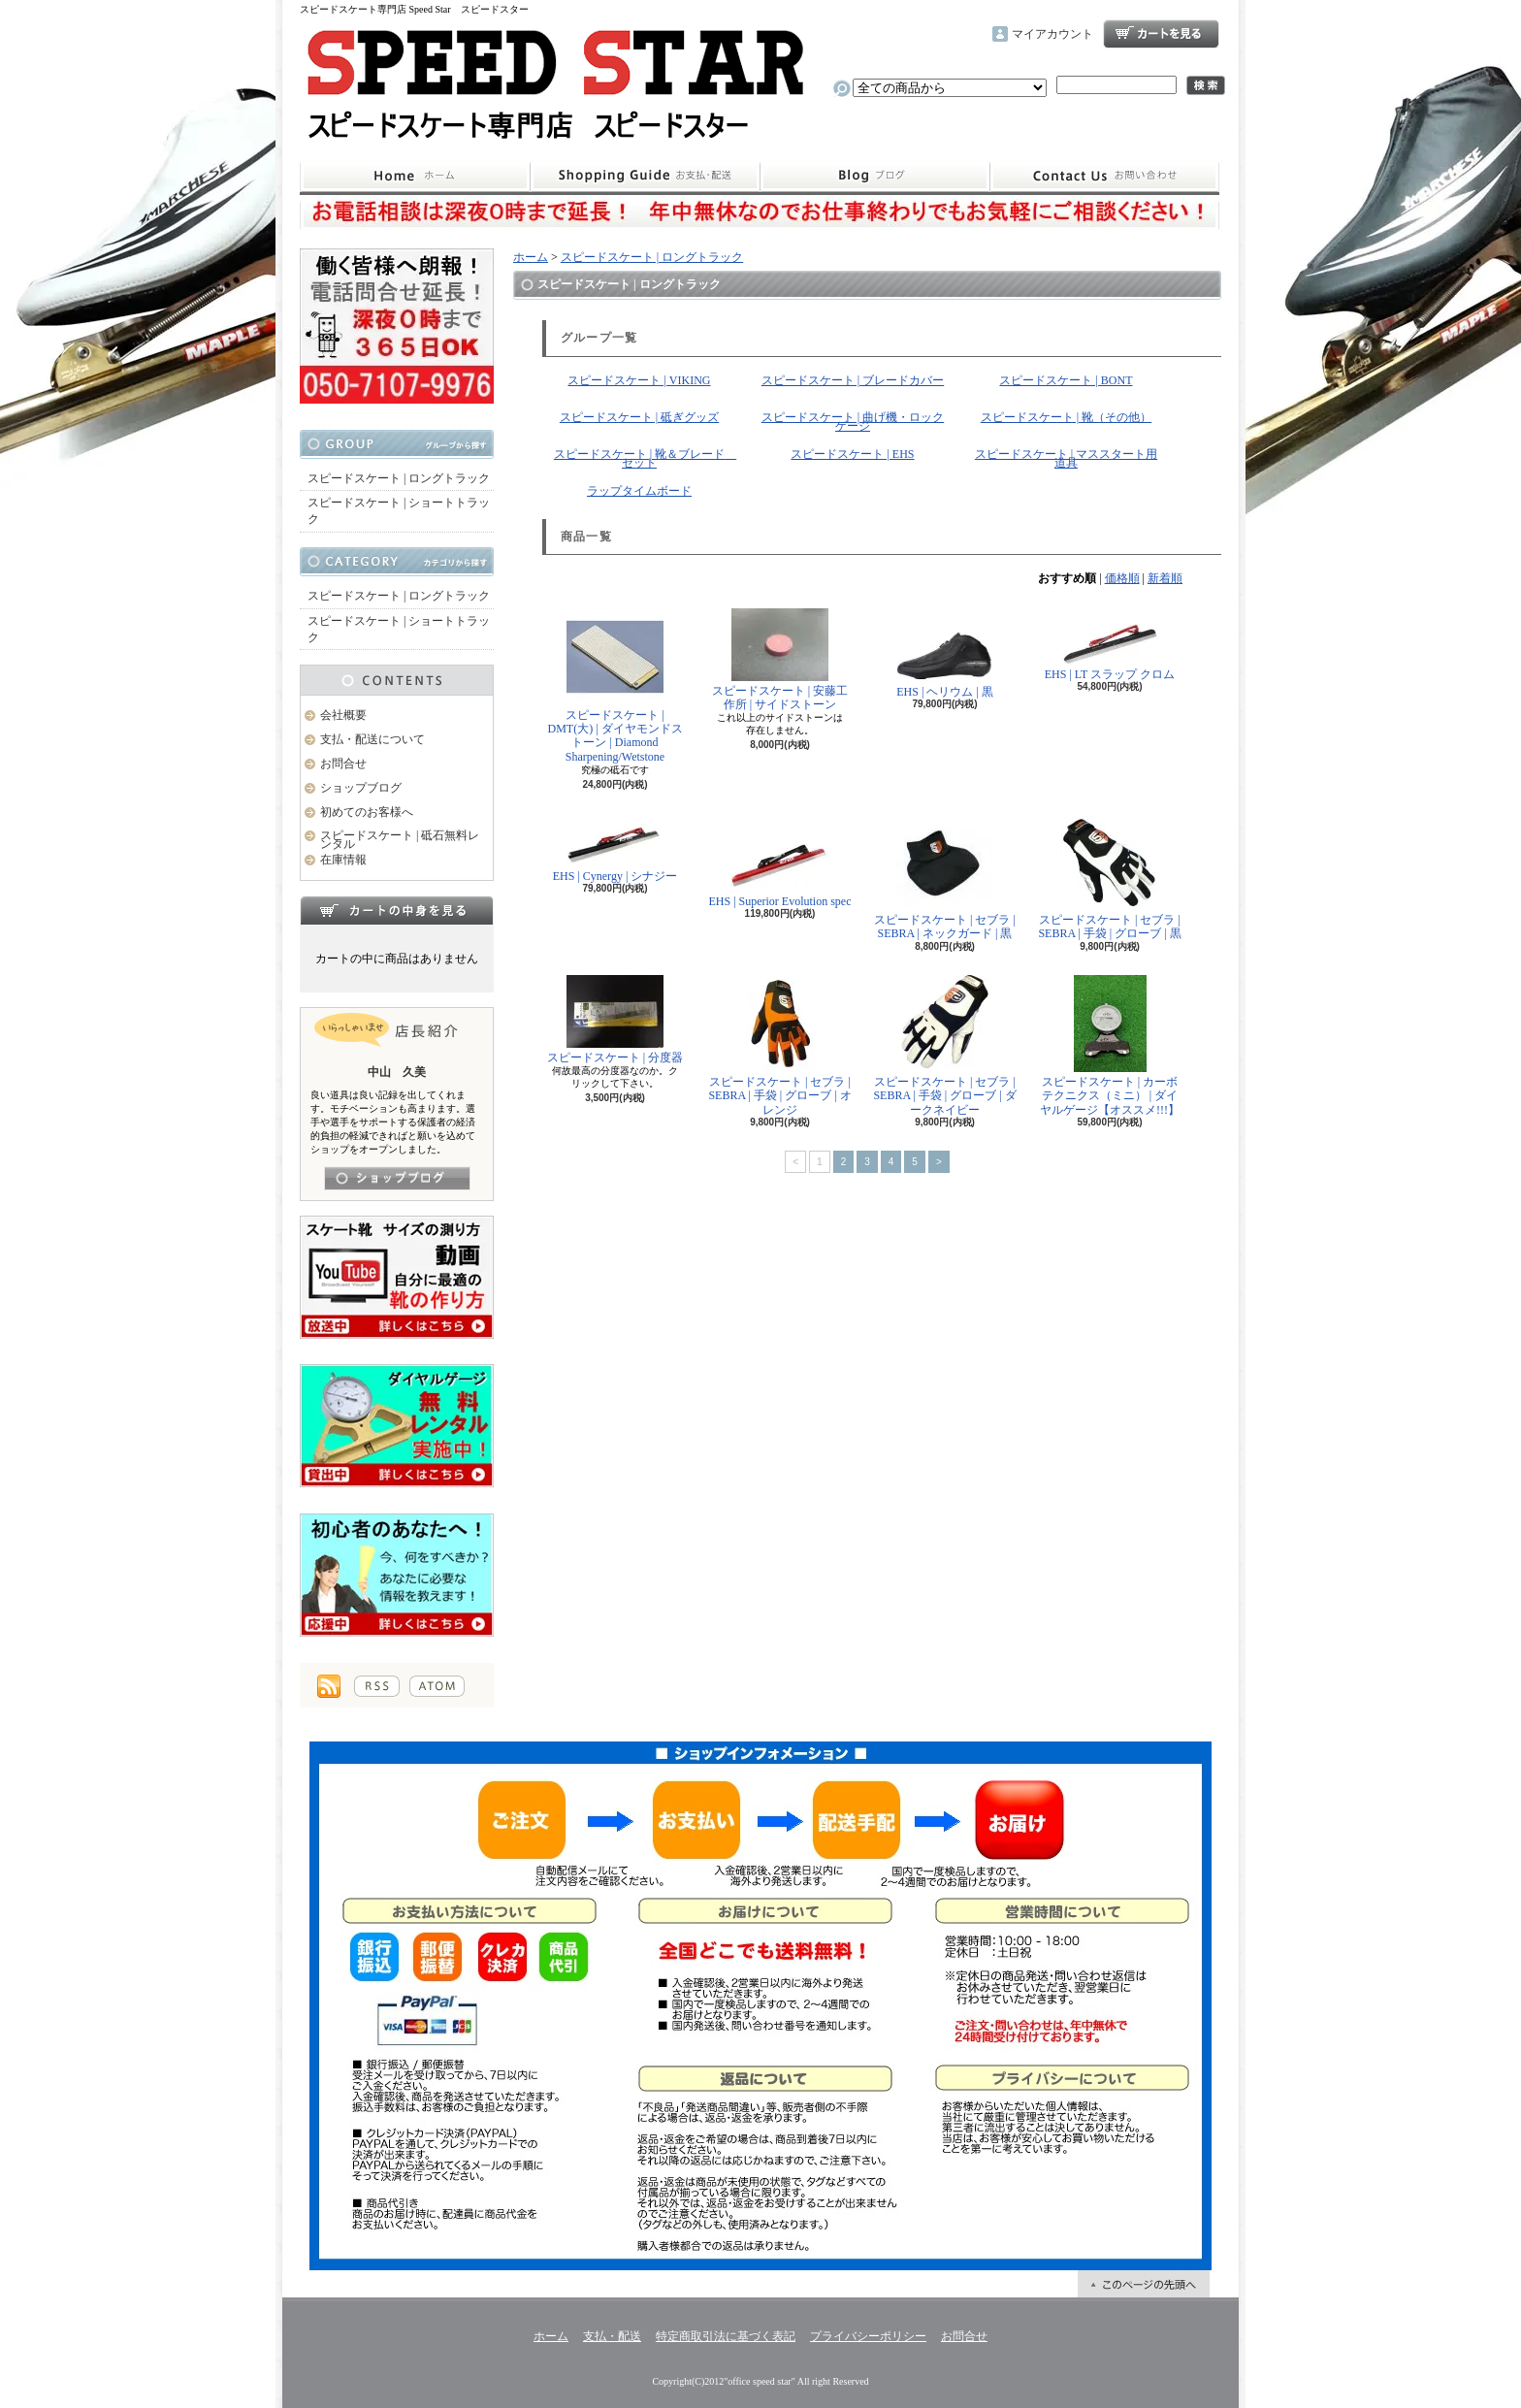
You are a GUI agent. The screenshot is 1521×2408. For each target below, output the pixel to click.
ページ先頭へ (1144, 2283)
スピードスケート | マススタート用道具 (1066, 458)
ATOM (437, 1686)
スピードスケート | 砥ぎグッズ (639, 417)
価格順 (1122, 578)
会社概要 (343, 715)
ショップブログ (875, 176)
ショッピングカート (1161, 34)
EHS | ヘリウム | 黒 (944, 653)
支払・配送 (612, 2336)
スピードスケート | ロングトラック (398, 478)
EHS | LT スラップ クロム (1110, 644)
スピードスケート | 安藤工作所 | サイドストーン (780, 659)
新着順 (1165, 578)
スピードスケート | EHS (852, 454)
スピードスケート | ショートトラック (398, 511)
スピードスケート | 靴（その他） (1066, 417)
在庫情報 (343, 859)
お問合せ (1104, 176)
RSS (377, 1686)
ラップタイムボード (639, 491)
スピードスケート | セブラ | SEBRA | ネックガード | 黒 (945, 876)
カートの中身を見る (397, 910)
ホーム (415, 176)
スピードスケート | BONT (1065, 380)
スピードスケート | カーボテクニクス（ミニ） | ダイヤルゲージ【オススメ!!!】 (1110, 1046)
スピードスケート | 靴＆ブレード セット (645, 458)
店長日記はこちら (397, 1178)
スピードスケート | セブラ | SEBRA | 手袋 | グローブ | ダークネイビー (944, 1046)
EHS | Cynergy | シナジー (615, 848)
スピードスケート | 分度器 (615, 1019)
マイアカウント (1052, 34)
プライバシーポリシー (868, 2336)
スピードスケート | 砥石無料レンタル (399, 840)
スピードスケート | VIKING (638, 380)
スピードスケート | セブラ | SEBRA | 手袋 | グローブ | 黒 (1109, 876)
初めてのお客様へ (366, 812)
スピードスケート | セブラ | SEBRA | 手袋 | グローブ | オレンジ (779, 1046)
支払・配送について (645, 176)
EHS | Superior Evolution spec (779, 860)
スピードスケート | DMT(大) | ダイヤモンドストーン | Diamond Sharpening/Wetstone (614, 686)
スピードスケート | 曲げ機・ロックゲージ (852, 421)
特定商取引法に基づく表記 (725, 2336)
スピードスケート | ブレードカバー (852, 380)
